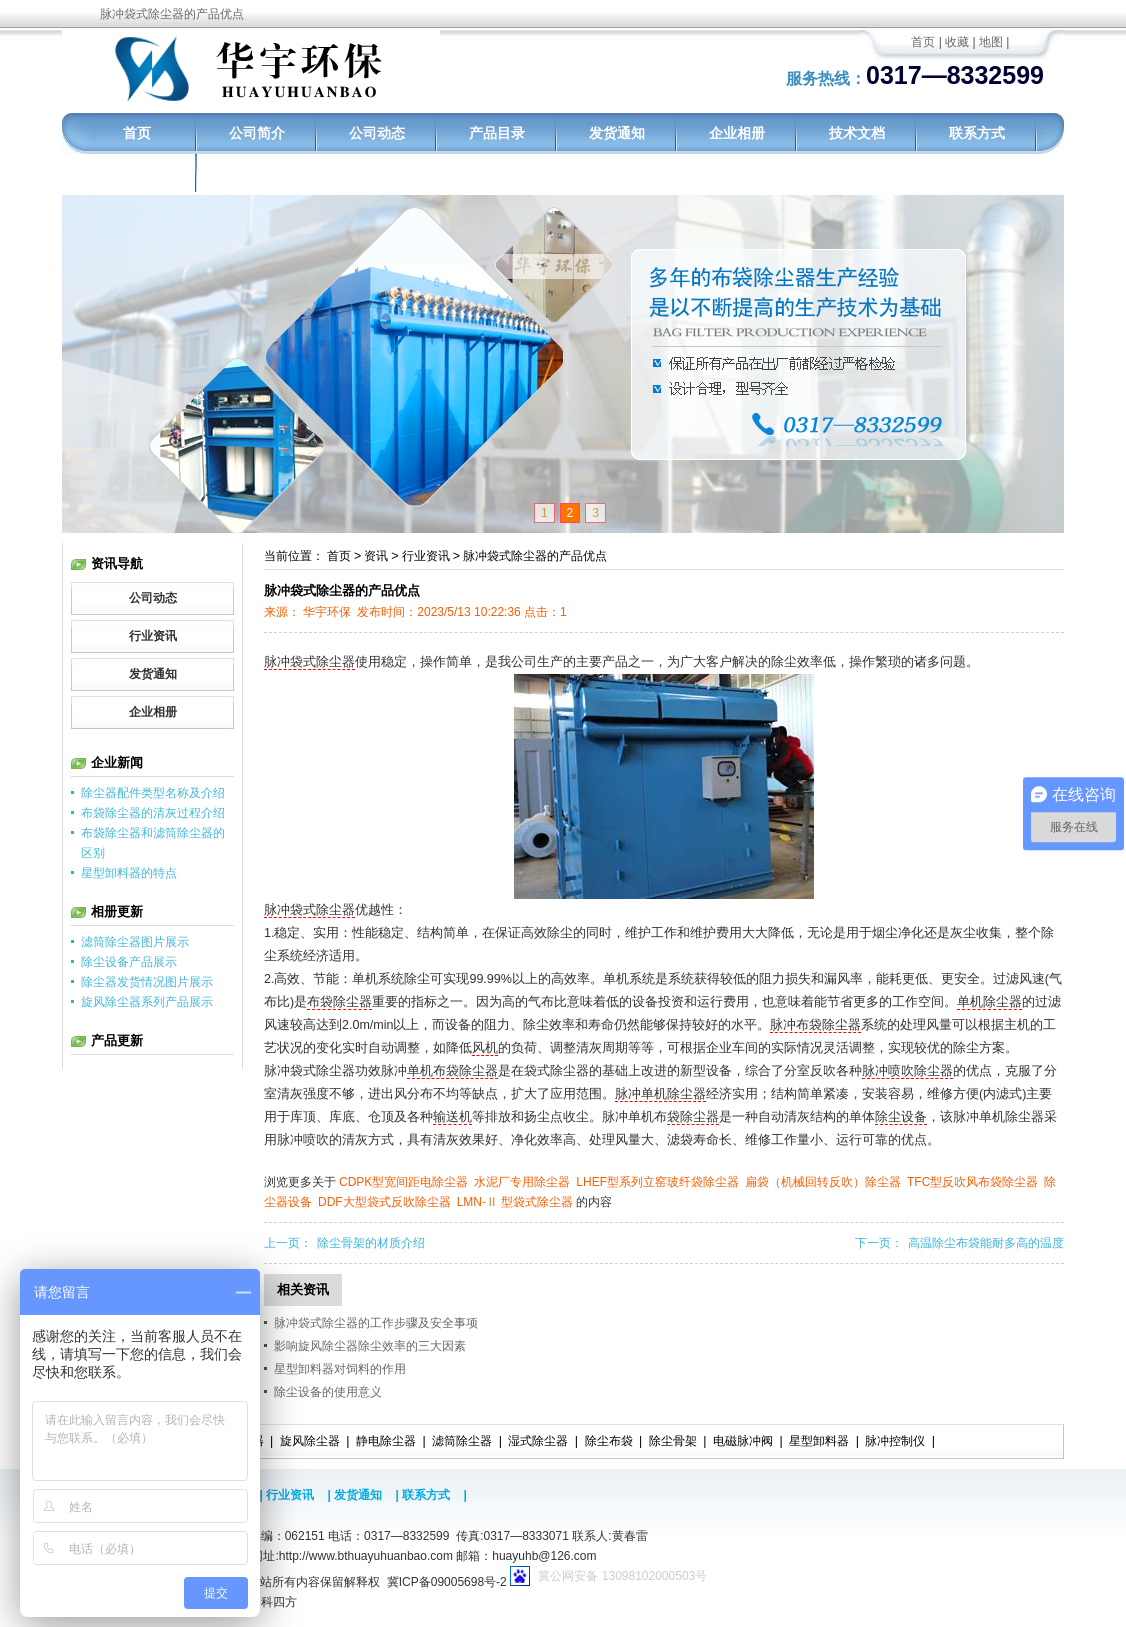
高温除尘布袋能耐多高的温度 (986, 1243)
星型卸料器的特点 (129, 873)
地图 (991, 42)
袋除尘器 (693, 1117)
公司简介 (257, 133)
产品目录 (497, 133)
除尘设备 (901, 1117)
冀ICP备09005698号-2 (447, 1582)
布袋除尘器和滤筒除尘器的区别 (153, 843)
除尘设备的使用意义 (328, 1392)
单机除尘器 (989, 1002)
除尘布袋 (609, 1441)
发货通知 (617, 133)
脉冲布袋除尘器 (815, 1025)
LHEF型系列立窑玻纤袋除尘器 (657, 1182)
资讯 (376, 556)
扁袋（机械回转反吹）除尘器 (823, 1182)
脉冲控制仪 (895, 1441)
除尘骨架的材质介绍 (371, 1243)
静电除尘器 (386, 1441)
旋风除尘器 (310, 1441)
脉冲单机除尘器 (660, 1094)
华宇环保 (327, 612)
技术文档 (857, 133)
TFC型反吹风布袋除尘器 (972, 1182)
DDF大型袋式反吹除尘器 (384, 1202)
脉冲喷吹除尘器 (907, 1071)
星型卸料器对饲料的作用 (340, 1369)
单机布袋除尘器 (452, 1071)
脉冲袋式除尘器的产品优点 (535, 556)
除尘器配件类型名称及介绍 (153, 793)
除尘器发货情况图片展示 (147, 982)
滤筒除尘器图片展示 (135, 942)
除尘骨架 (673, 1441)
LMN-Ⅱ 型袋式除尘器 (515, 1202)
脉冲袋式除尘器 (309, 662)
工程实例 (137, 174)
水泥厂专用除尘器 (522, 1182)
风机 (485, 1048)
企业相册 (737, 133)
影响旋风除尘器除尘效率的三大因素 (370, 1346)
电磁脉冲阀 (743, 1441)
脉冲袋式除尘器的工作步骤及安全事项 (376, 1323)
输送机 (452, 1117)
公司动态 (377, 133)
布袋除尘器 (339, 1002)
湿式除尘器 (538, 1441)
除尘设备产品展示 (129, 962)
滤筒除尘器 (462, 1441)
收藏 (957, 42)
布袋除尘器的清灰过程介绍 (153, 813)
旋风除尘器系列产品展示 (147, 1002)
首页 (923, 42)
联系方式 (977, 133)
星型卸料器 (819, 1441)
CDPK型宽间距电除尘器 (403, 1182)
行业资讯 (426, 556)
